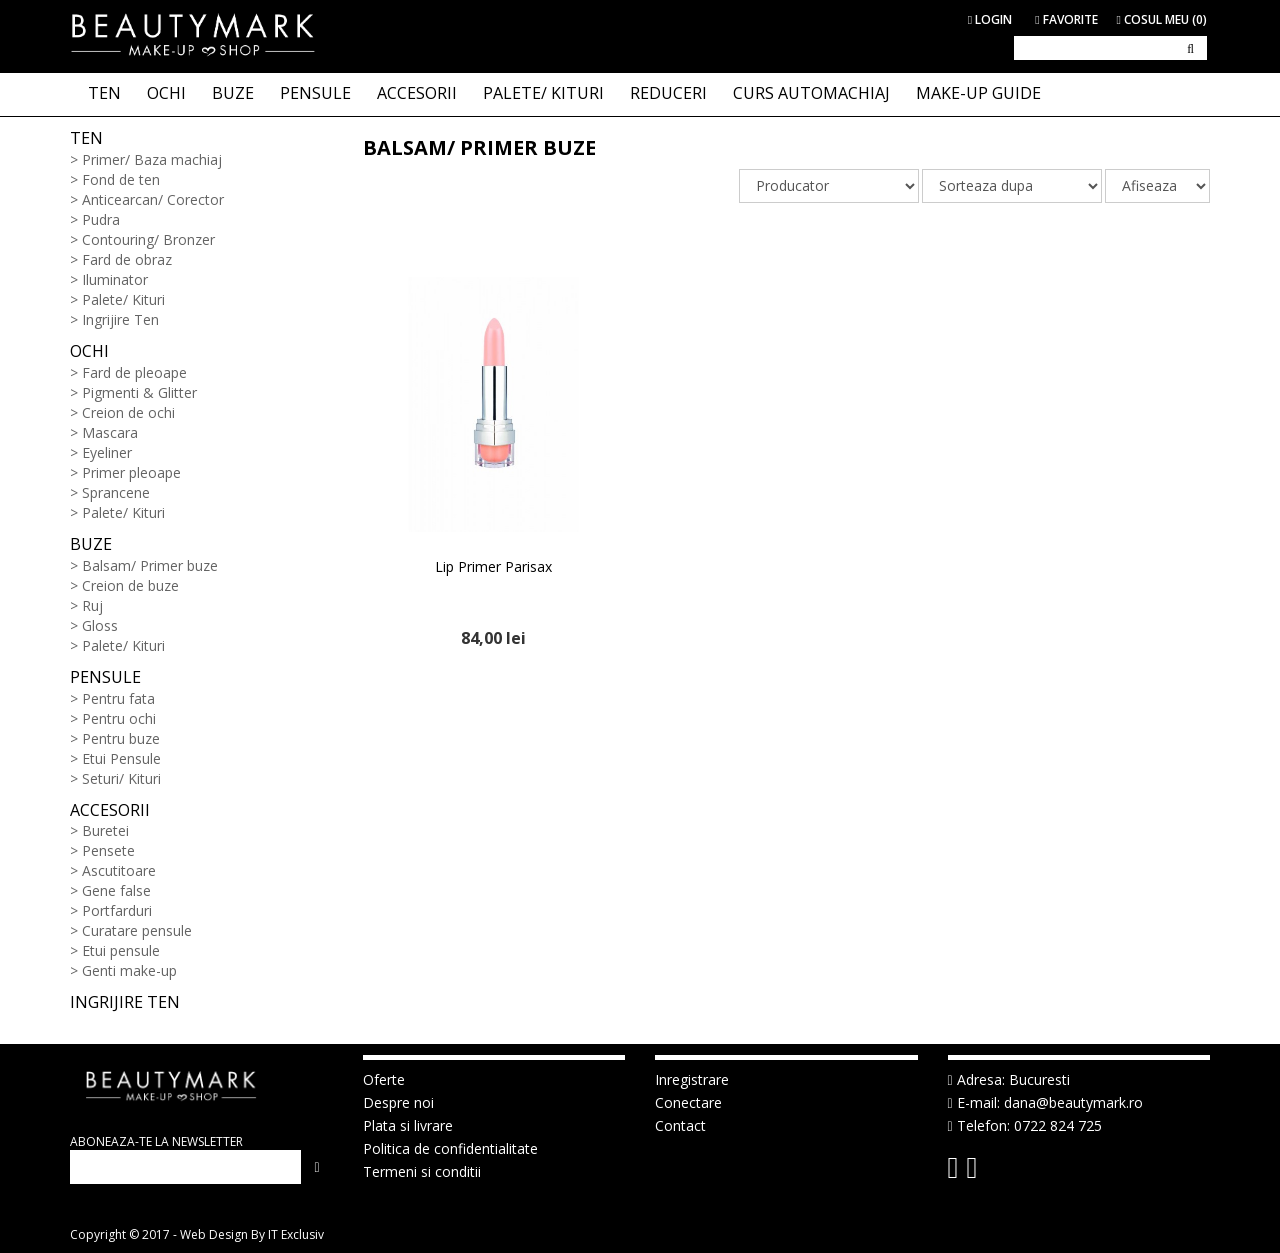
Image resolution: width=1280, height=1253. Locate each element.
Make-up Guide (978, 93)
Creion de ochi (128, 412)
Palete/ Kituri (123, 299)
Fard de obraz (127, 259)
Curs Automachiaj (811, 93)
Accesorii (110, 810)
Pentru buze (121, 738)
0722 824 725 (1058, 1125)
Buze (91, 544)
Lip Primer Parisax (493, 566)
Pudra (101, 219)
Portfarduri (117, 910)
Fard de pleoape (134, 372)
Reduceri (668, 93)
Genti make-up (129, 970)
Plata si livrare (408, 1125)
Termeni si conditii (422, 1171)
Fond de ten (121, 179)
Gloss (100, 625)
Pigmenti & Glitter (139, 392)
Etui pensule (121, 950)
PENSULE (315, 93)
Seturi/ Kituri (121, 778)
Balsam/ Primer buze (150, 565)
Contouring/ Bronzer (148, 239)
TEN (104, 93)
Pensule (105, 677)
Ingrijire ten (125, 1002)
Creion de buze (130, 585)
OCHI (166, 93)
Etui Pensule (121, 758)
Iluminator (115, 279)
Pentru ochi (119, 718)
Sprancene (116, 492)
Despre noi (398, 1102)
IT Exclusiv (296, 1234)
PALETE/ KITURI (543, 93)
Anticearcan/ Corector (153, 199)
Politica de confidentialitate (450, 1148)
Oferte (384, 1079)
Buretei (105, 830)
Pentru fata (118, 698)
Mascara (110, 432)
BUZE (233, 93)
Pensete (108, 850)
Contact (680, 1125)
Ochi (89, 351)
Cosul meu (1162, 19)
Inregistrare (692, 1079)
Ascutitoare (119, 870)
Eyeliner (107, 452)
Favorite (1066, 19)
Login (990, 19)
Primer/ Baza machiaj (152, 159)
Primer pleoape (131, 472)
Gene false (116, 890)
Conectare (688, 1102)
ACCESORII (417, 93)
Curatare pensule (137, 930)
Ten (86, 138)
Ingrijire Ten (120, 319)
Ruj (92, 605)
